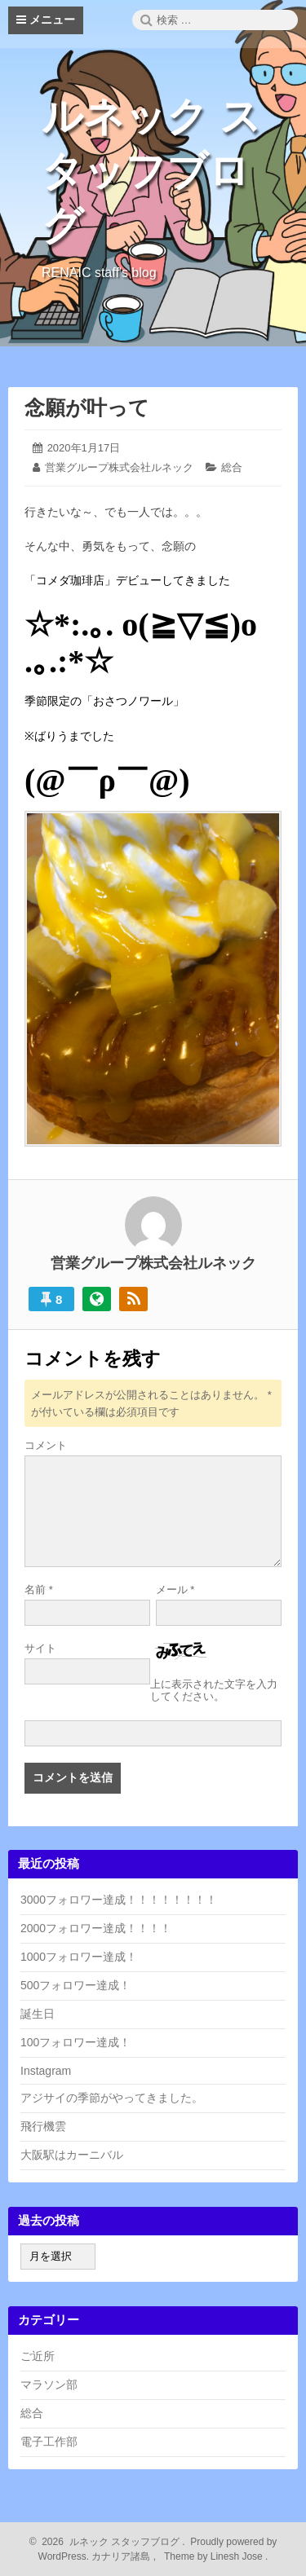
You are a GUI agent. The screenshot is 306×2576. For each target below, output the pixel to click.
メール (175, 1589)
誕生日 (37, 2013)
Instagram (45, 2070)
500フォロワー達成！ (75, 1985)
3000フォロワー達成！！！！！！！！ (118, 1899)
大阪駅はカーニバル (71, 2154)
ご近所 (37, 2355)
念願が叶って (86, 407)
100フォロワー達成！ (75, 2042)
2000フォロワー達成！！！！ (95, 1928)
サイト (40, 1648)
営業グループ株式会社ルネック (119, 467)
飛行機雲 (43, 2126)
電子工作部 (49, 2441)
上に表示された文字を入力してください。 (213, 1690)
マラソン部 (49, 2384)
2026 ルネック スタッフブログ (108, 2541)
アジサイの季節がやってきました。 (111, 2097)
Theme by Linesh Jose (215, 2556)
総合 (231, 467)
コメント (45, 1445)
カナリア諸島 (122, 2556)
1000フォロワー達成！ (78, 1956)
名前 (38, 1589)
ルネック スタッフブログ (151, 171)
